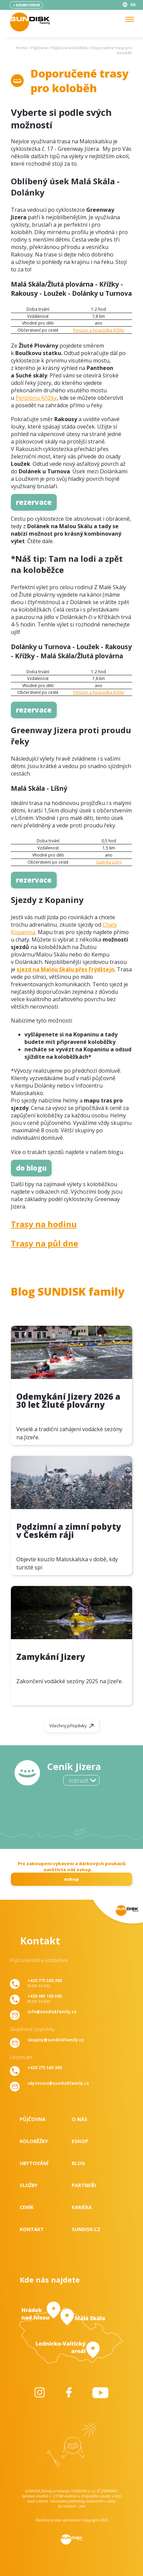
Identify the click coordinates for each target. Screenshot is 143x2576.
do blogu (31, 1168)
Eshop (80, 2141)
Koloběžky (34, 2141)
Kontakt (32, 2229)
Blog (78, 2163)
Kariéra (82, 2207)
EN (133, 4)
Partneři (84, 2185)
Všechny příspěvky (68, 1726)
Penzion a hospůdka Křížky (98, 330)
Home (22, 47)
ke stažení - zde (71, 2506)
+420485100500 (26, 4)
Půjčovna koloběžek (69, 47)
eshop (71, 1879)
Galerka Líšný (109, 862)
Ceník (27, 2207)
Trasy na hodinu (44, 1224)
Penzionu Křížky (36, 397)
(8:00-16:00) (45, 1983)
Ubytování (34, 2163)
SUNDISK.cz (86, 2229)
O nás (79, 2119)
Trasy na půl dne (44, 1243)
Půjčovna (39, 47)
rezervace (34, 502)
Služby (29, 2185)
